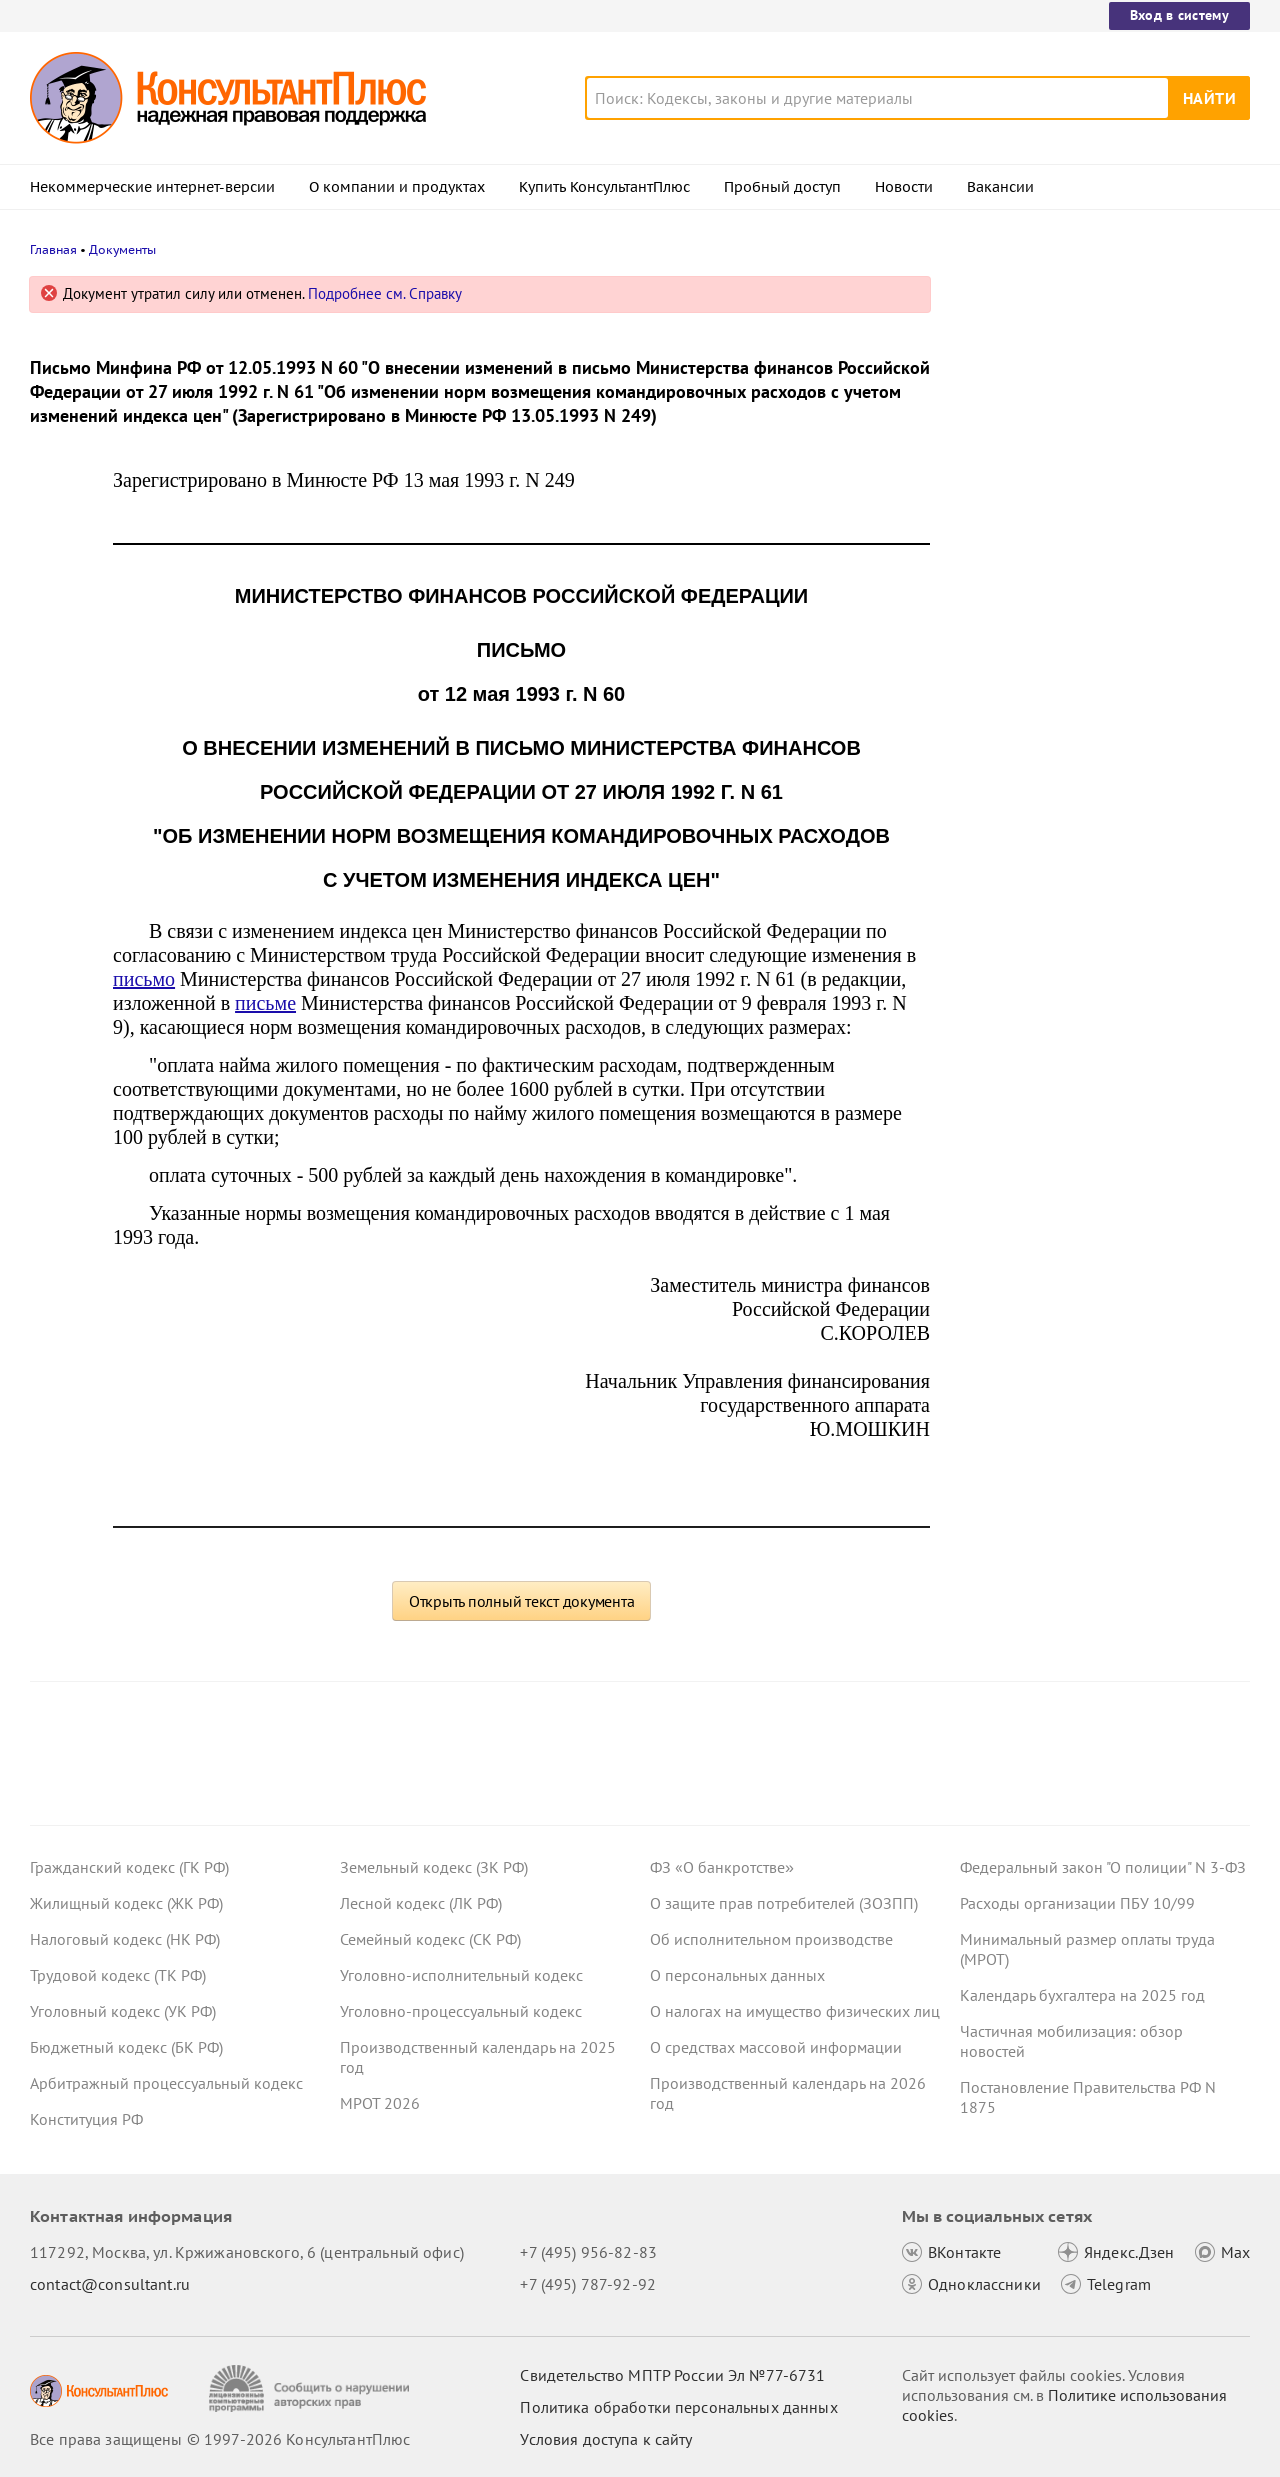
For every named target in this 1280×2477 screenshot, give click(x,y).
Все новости (1012, 803)
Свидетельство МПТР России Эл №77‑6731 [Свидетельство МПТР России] (672, 2375)
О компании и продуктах (397, 187)
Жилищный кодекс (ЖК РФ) (126, 1903)
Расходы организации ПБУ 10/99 (1077, 1903)
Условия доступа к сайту (606, 2439)
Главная (53, 249)
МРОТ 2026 (380, 2103)
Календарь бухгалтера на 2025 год (1082, 1995)
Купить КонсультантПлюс (604, 187)
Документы (122, 249)
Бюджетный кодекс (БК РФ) (126, 2047)
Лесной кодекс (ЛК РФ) (421, 1903)
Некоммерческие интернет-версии (152, 187)
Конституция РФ (86, 2119)
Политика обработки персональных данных (678, 2407)
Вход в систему (1179, 15)
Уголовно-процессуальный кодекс (461, 2011)
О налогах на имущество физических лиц (795, 2011)
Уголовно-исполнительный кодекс (461, 1975)
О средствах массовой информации (776, 2047)
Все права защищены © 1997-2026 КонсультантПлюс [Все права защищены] (220, 2439)
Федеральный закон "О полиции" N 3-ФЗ (1103, 1867)
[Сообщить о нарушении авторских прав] (311, 2388)
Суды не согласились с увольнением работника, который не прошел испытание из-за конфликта (1094, 738)
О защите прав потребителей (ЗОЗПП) (784, 1903)
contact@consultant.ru (110, 2284)
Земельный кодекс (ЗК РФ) (434, 1867)
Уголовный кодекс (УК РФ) (123, 2011)
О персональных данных (737, 1975)
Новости (904, 187)
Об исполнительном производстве (771, 1939)
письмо (144, 979)
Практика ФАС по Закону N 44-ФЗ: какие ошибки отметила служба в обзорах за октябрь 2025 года (1085, 630)
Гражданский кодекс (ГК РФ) (129, 1867)
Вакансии (1000, 187)
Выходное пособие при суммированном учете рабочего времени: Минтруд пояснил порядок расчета (1092, 510)
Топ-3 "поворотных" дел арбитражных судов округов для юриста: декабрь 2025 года (1097, 392)
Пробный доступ (782, 187)
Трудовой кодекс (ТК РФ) (118, 1975)
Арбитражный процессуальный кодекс (166, 2083)
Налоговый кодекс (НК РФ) (125, 1939)
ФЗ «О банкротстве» (722, 1867)
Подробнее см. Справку (385, 293)
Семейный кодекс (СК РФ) (430, 1939)
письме (265, 1003)
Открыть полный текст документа (522, 1601)
